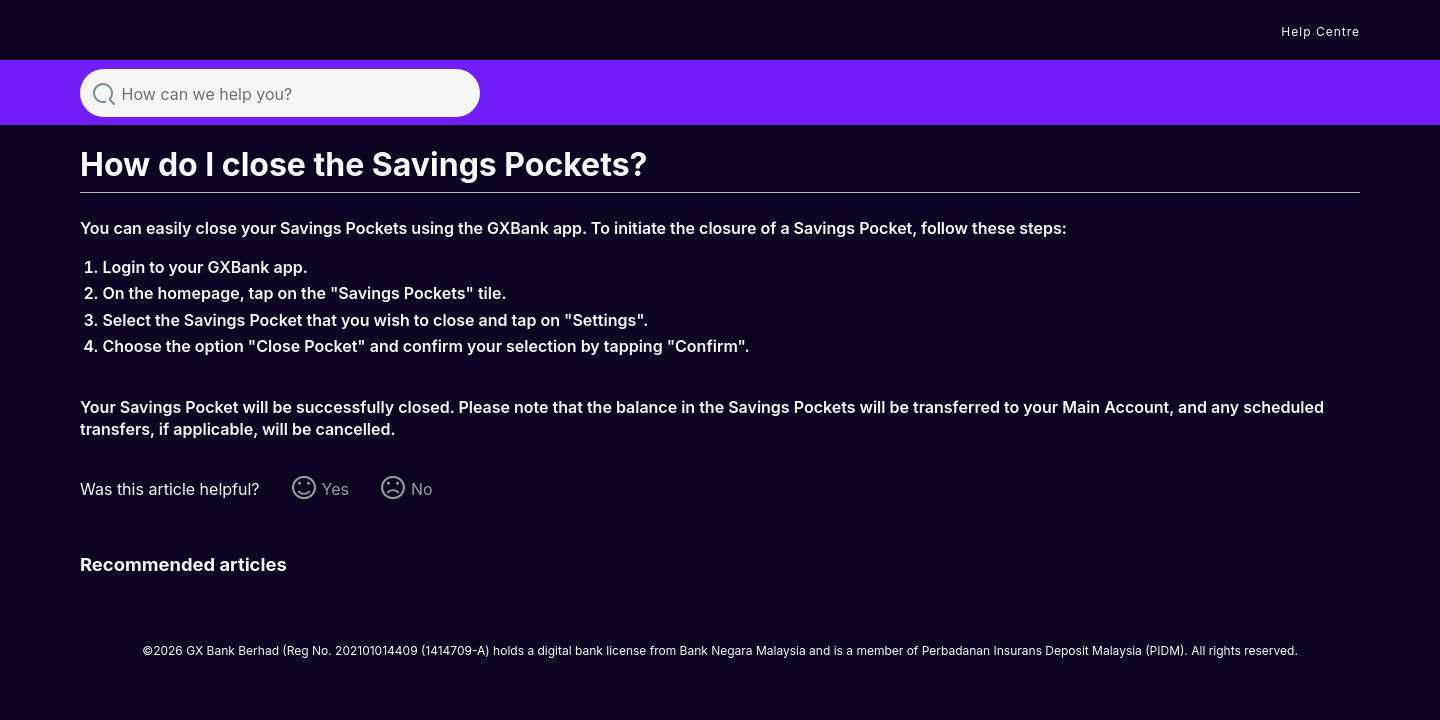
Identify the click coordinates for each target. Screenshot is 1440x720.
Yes (335, 489)
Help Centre (1320, 31)
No (422, 489)
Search (104, 92)
